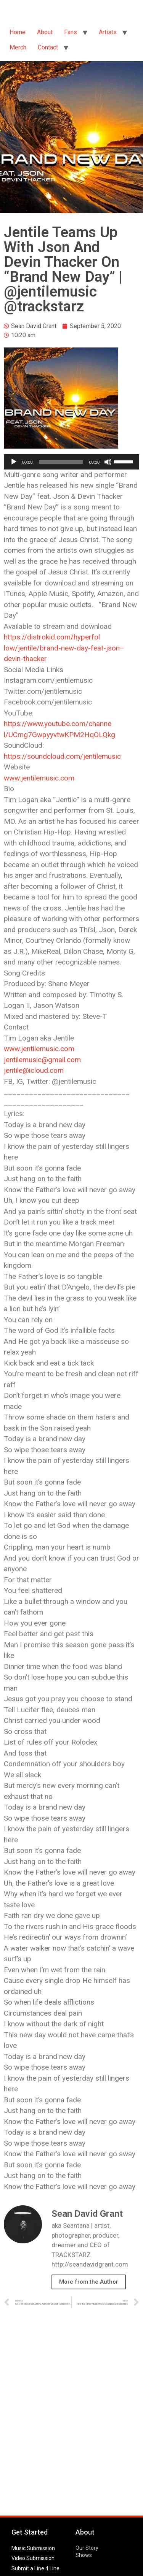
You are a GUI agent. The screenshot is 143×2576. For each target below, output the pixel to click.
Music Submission (33, 2548)
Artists (108, 32)
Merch (18, 47)
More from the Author (88, 2281)
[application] (71, 462)
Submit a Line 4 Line (35, 2568)
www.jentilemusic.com (39, 778)
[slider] (61, 462)
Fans (70, 32)
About (45, 32)
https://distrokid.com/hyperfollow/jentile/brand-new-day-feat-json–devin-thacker (64, 648)
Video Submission (33, 2558)
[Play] (14, 462)
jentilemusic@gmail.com (42, 1059)
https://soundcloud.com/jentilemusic (62, 756)
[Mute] (108, 462)
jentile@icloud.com (34, 1070)
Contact (48, 47)
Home (18, 32)
